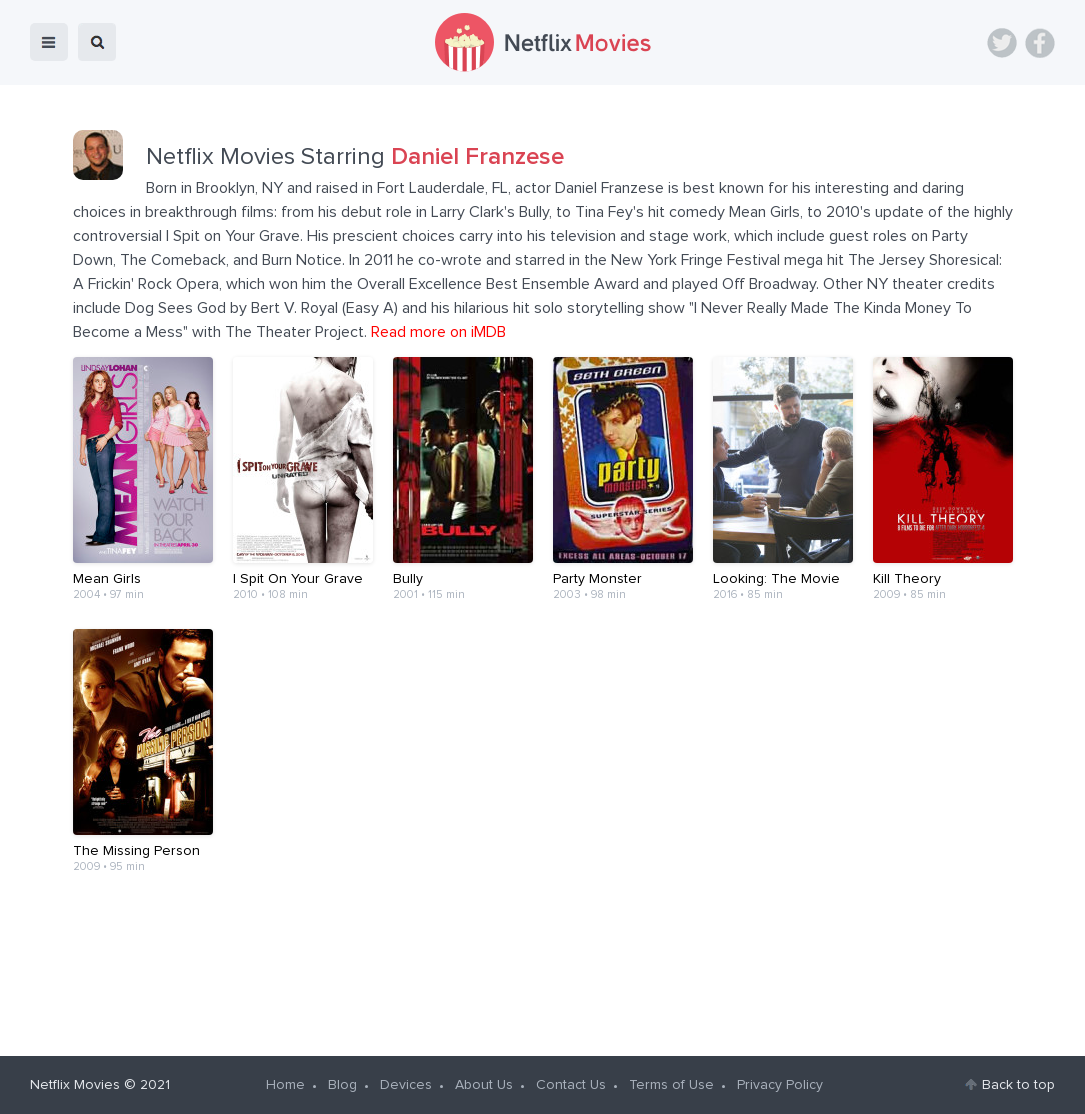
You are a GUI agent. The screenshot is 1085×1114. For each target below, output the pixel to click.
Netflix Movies (75, 1085)
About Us (484, 1085)
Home (285, 1085)
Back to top (1018, 1085)
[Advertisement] (543, 964)
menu (49, 42)
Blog (342, 1085)
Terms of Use (671, 1085)
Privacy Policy (780, 1085)
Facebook (1040, 43)
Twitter (1002, 43)
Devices (406, 1085)
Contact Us (571, 1085)
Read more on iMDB (438, 332)
